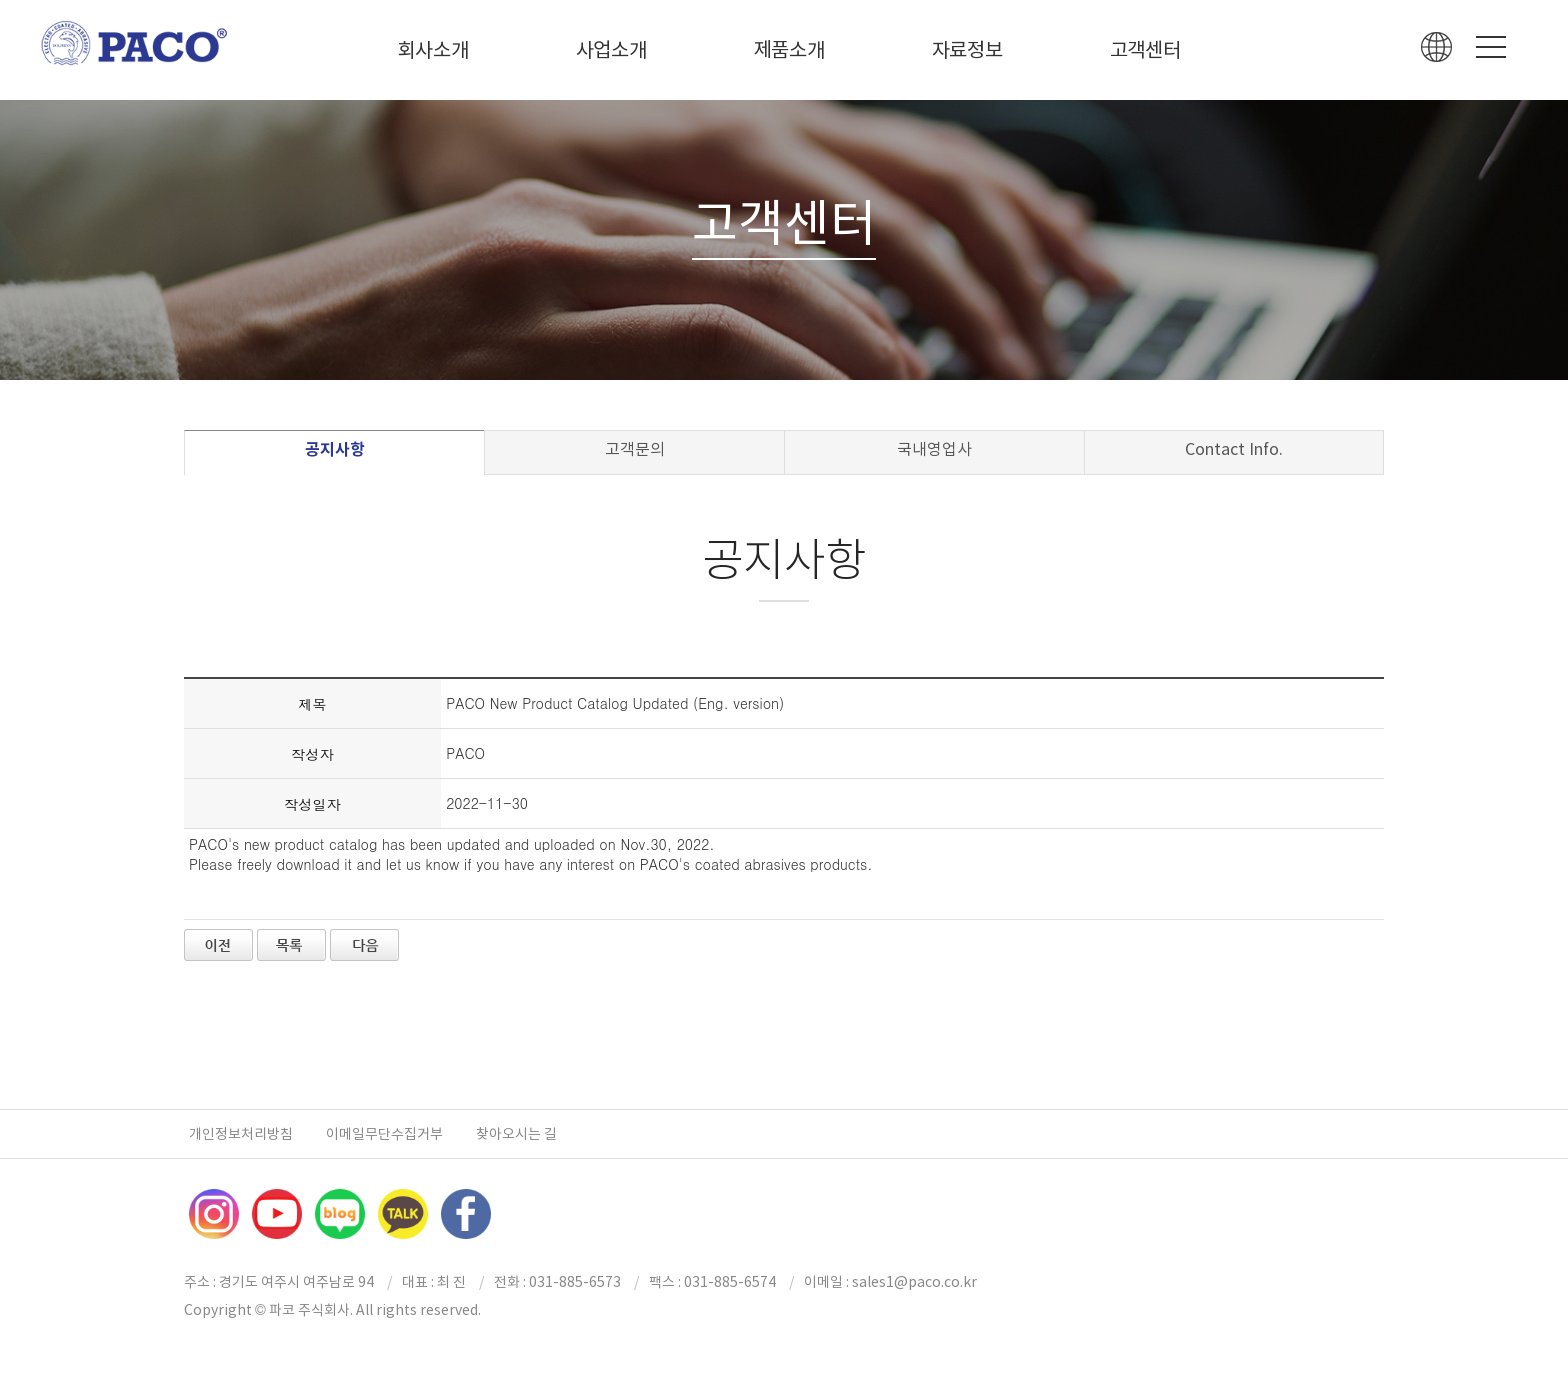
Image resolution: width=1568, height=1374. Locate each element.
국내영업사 (934, 449)
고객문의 (635, 449)
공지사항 (335, 449)
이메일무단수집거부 (384, 1134)
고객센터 (1145, 50)
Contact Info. (1234, 449)
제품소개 (789, 50)
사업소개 (611, 50)
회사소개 (433, 50)
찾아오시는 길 (516, 1134)
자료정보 (967, 50)
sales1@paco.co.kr (914, 1282)
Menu (1491, 47)
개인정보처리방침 (241, 1134)
